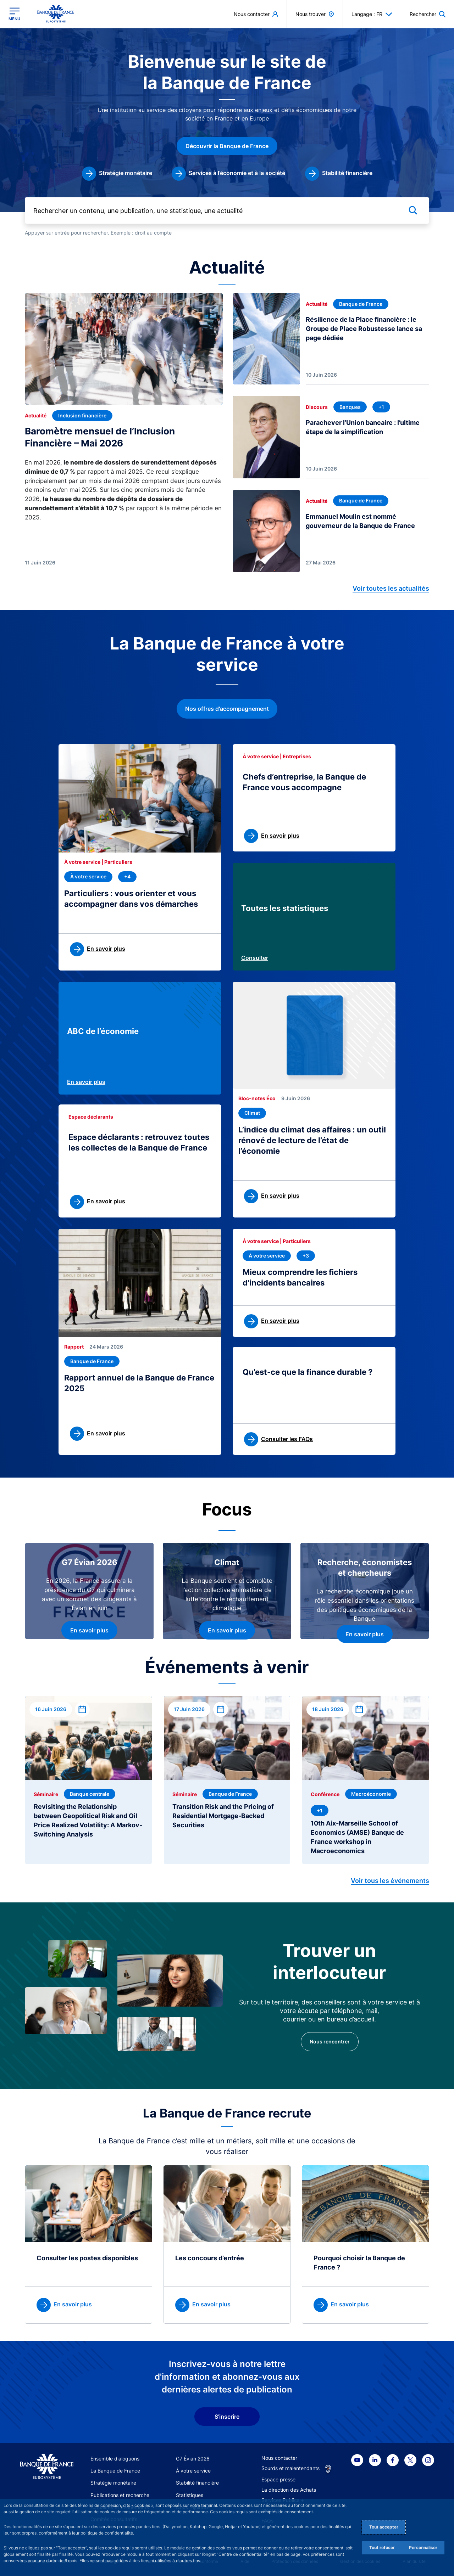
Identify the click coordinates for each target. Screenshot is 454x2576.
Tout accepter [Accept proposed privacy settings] (383, 2527)
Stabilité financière (197, 2483)
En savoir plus (86, 1081)
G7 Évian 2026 (193, 2459)
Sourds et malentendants (290, 2468)
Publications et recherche (119, 2495)
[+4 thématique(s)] (127, 876)
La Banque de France (115, 2471)
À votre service (193, 2471)
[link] (117, 174)
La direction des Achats (288, 2490)
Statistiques (189, 2495)
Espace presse (278, 2479)
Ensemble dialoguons (114, 2459)
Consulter (254, 957)
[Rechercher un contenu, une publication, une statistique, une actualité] (227, 210)
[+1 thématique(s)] (381, 406)
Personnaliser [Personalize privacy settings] (423, 2547)
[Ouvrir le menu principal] (14, 14)
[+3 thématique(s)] (306, 1255)
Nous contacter (279, 2458)
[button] (427, 14)
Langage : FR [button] (371, 14)
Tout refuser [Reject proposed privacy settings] (382, 2547)
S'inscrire (227, 2416)
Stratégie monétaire (113, 2483)
